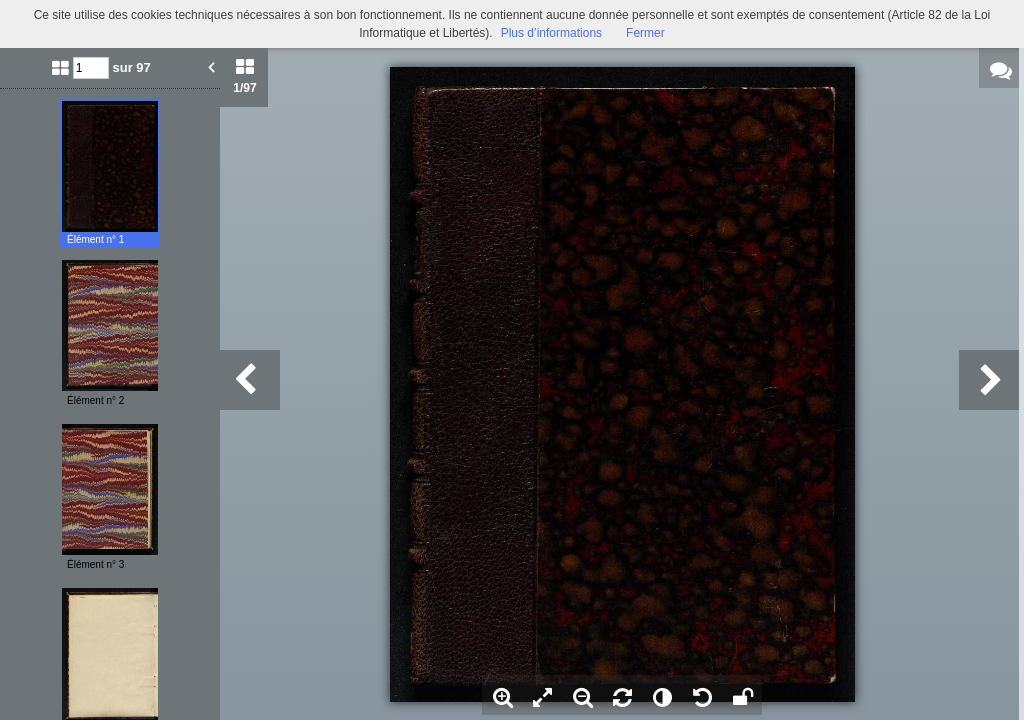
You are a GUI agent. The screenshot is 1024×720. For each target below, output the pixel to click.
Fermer (645, 33)
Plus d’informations (551, 33)
